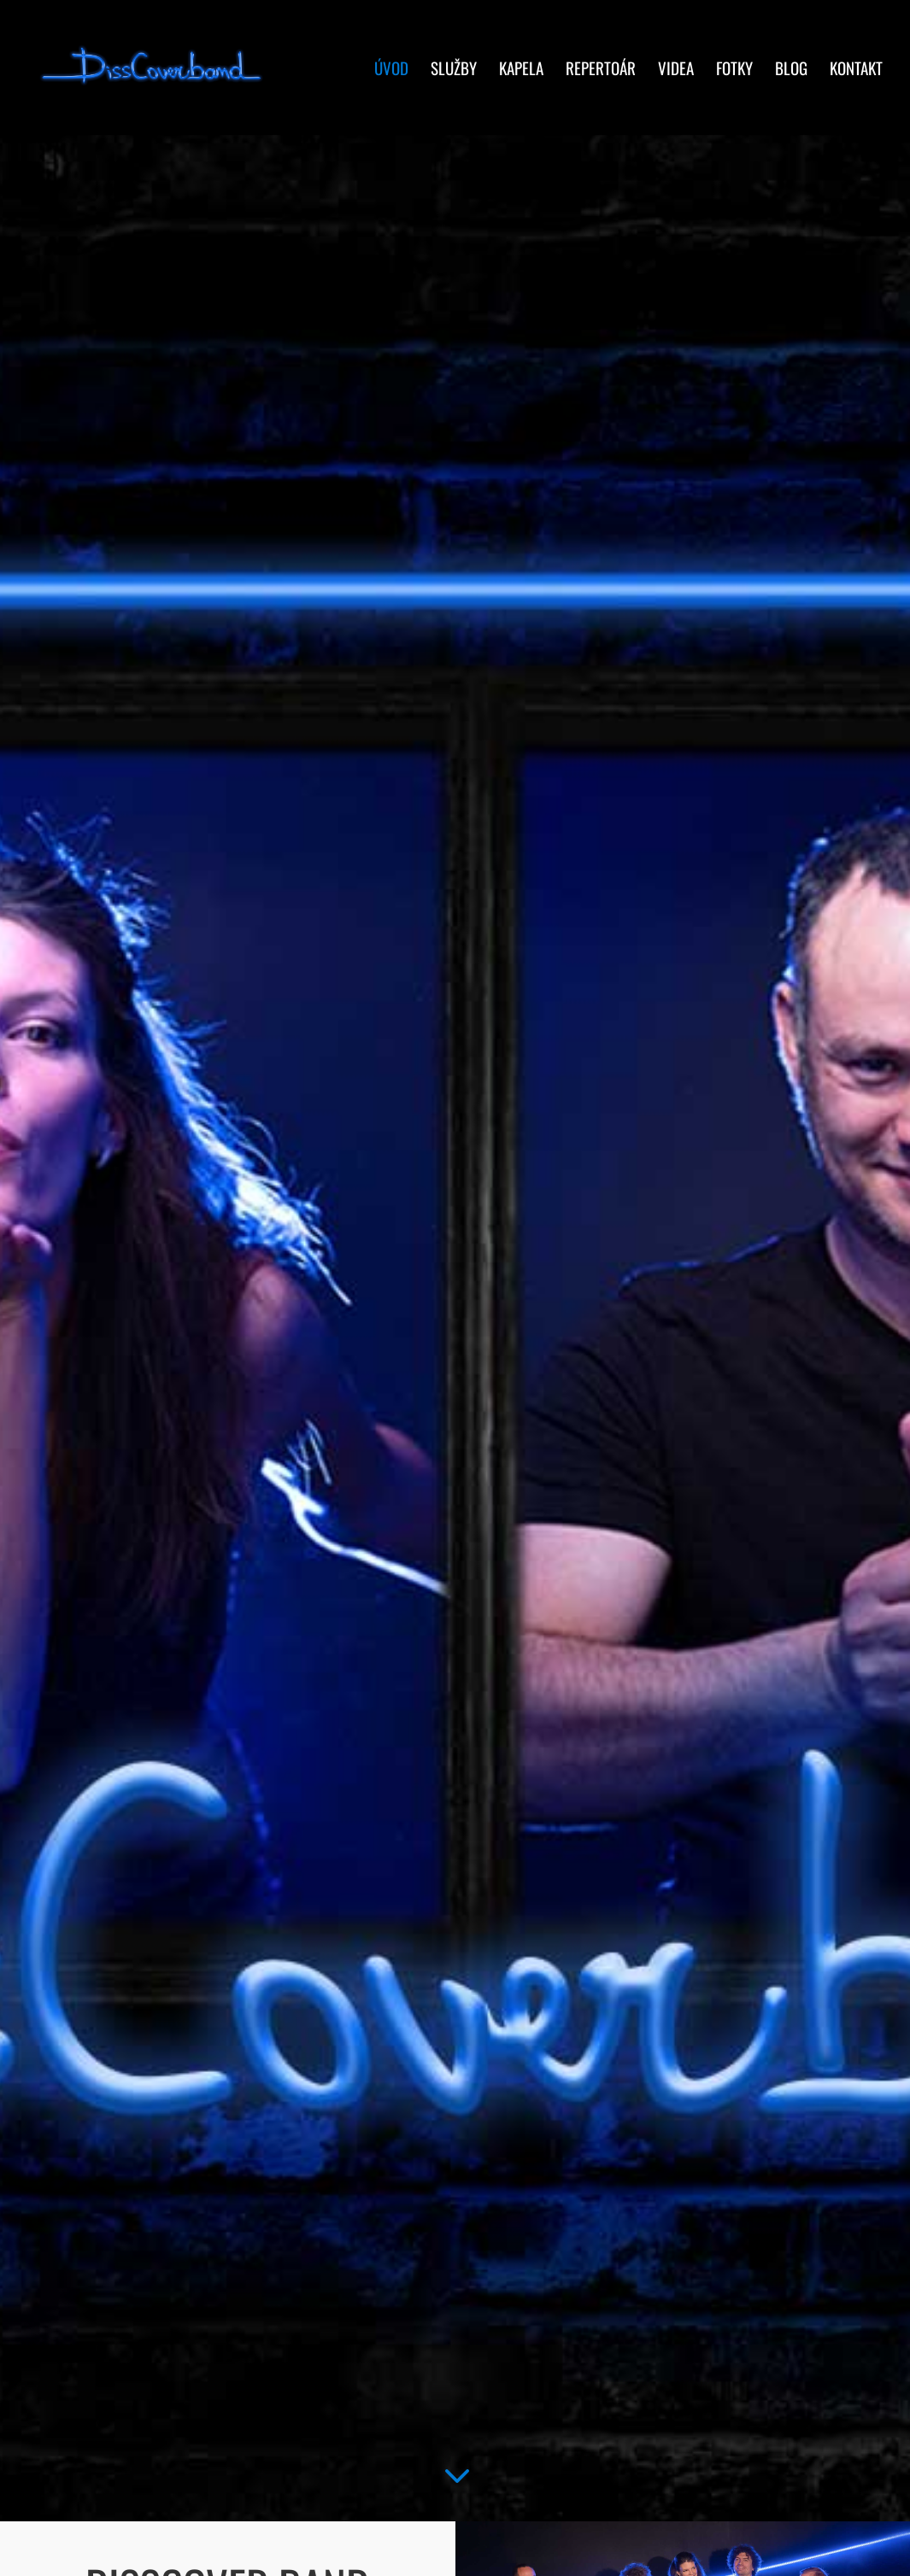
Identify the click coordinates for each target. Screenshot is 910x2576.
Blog (791, 70)
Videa (676, 70)
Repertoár (601, 70)
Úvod (391, 70)
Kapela (521, 70)
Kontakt (856, 70)
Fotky (734, 70)
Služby (454, 70)
